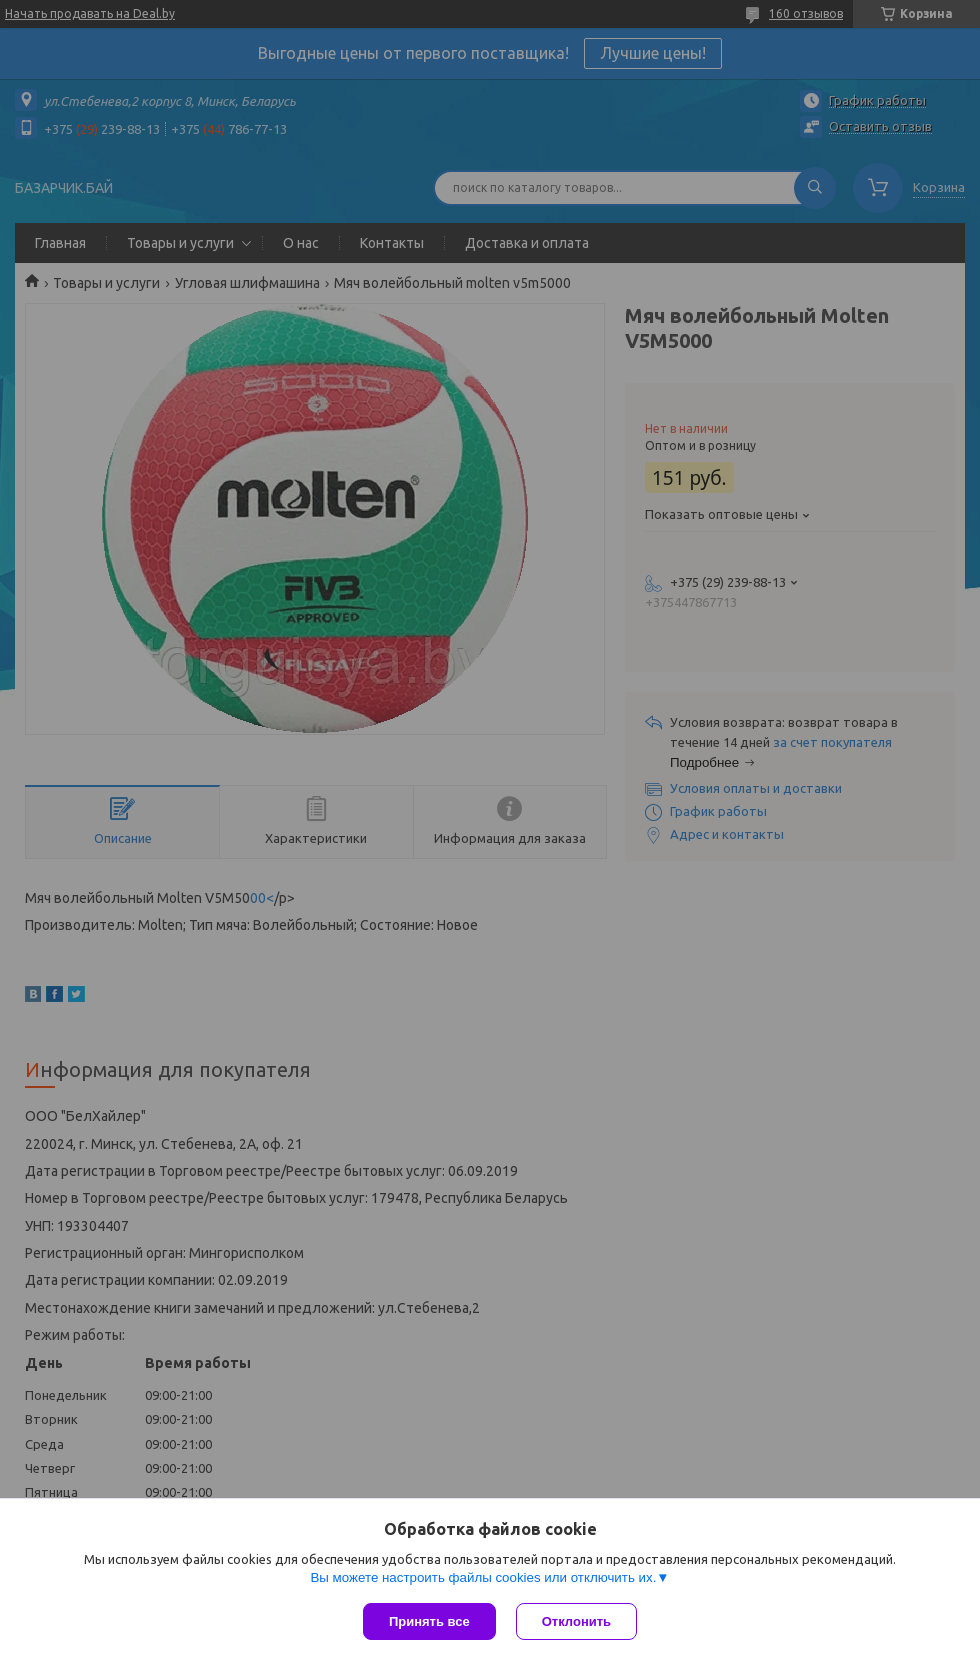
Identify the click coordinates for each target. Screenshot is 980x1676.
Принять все (429, 1621)
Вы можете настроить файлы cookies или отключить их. (483, 1577)
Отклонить (576, 1621)
